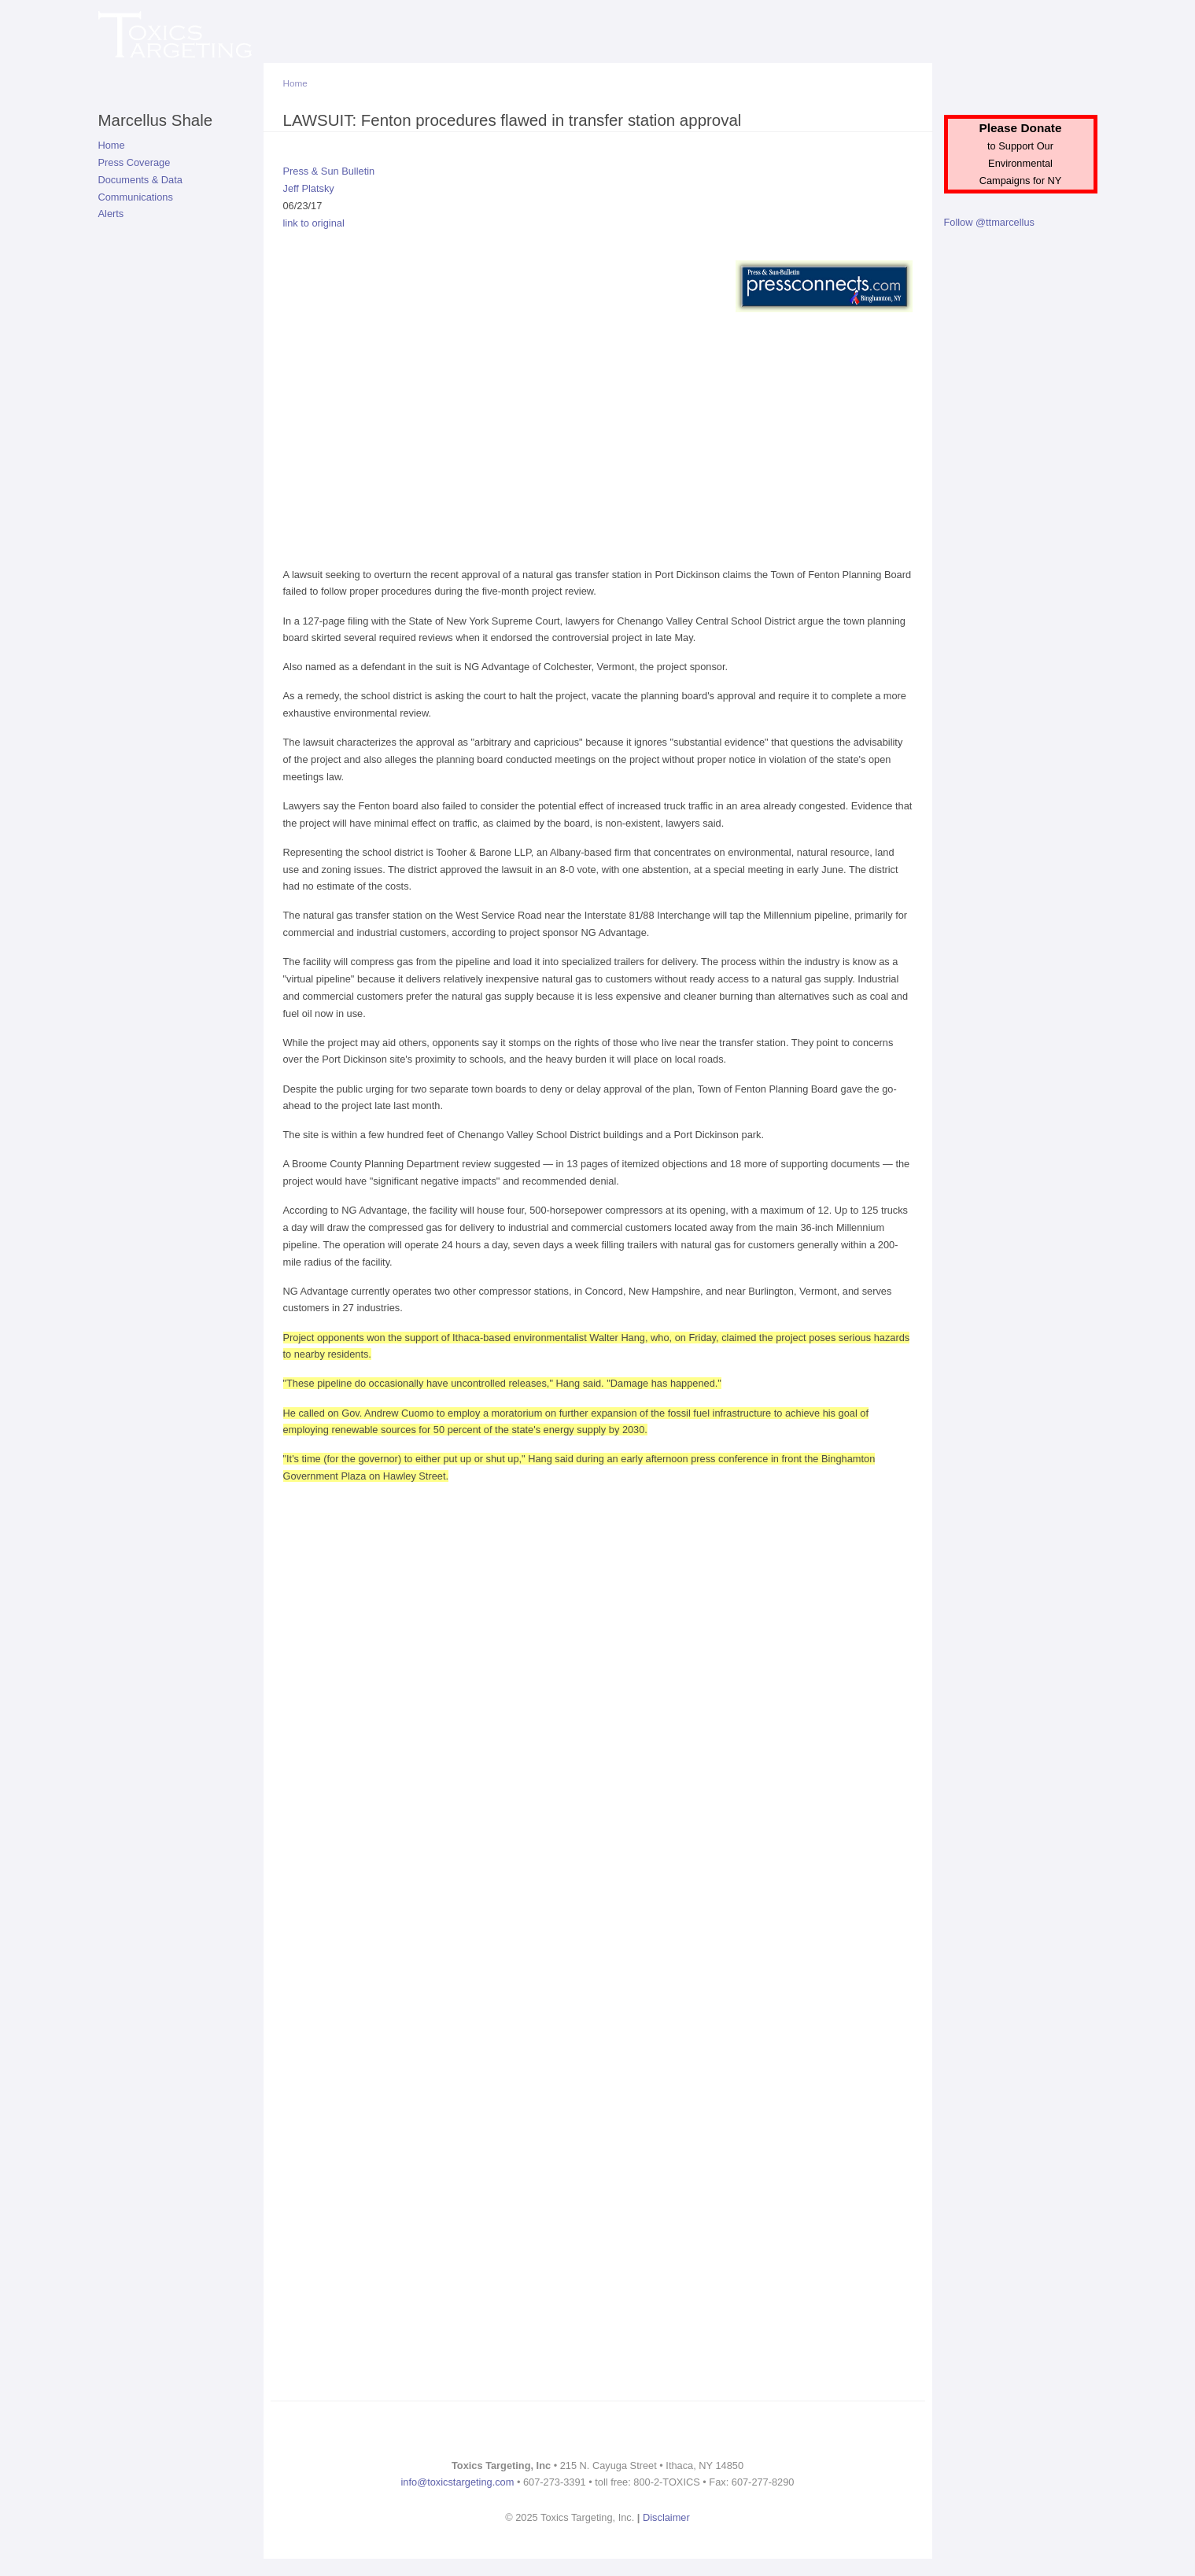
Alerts (111, 213)
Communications (135, 197)
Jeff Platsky (308, 188)
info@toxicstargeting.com (458, 2482)
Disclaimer (666, 2517)
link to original (314, 223)
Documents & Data (140, 180)
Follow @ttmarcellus (989, 222)
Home (111, 145)
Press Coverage (134, 162)
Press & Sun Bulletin (329, 171)
